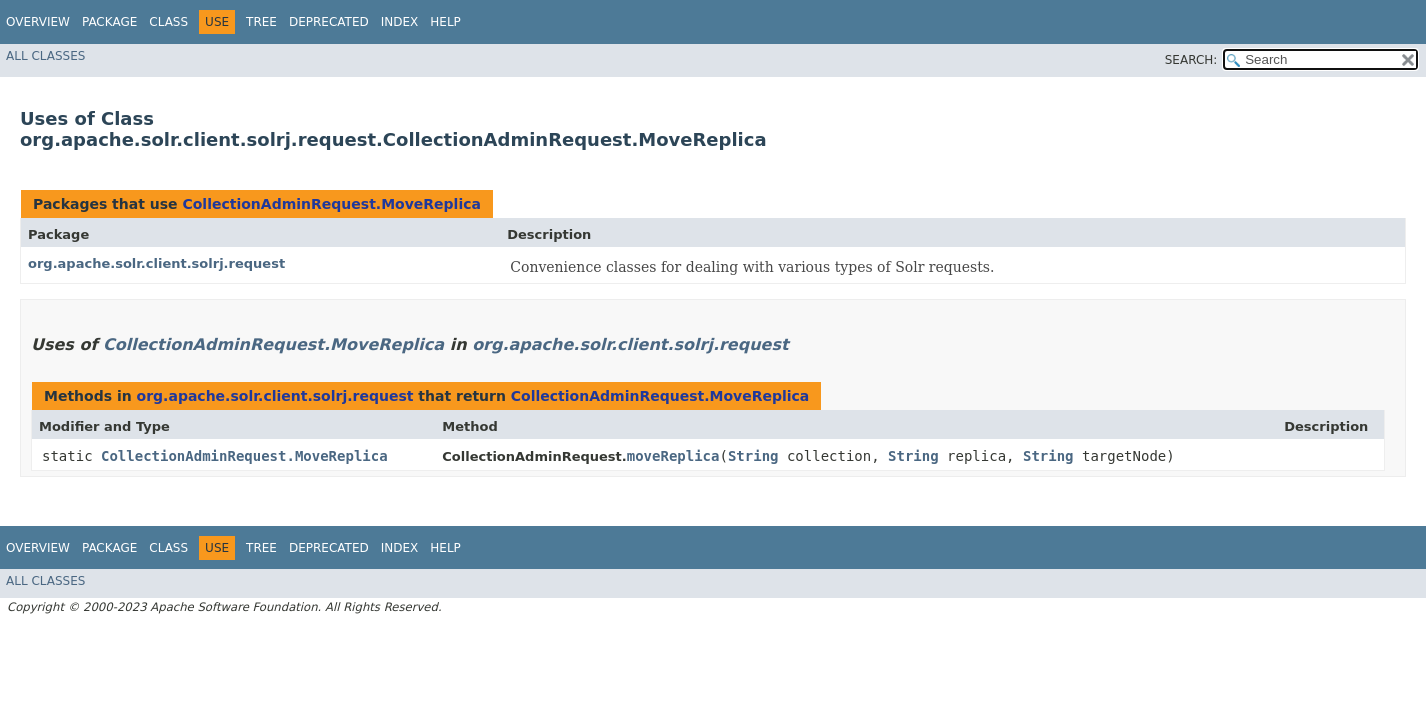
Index (400, 22)
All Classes (45, 56)
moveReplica (673, 456)
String (753, 456)
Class (168, 22)
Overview (38, 22)
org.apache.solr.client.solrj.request (156, 263)
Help (445, 22)
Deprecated (329, 22)
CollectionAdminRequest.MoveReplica (331, 204)
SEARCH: (1191, 60)
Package (109, 22)
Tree (261, 22)
